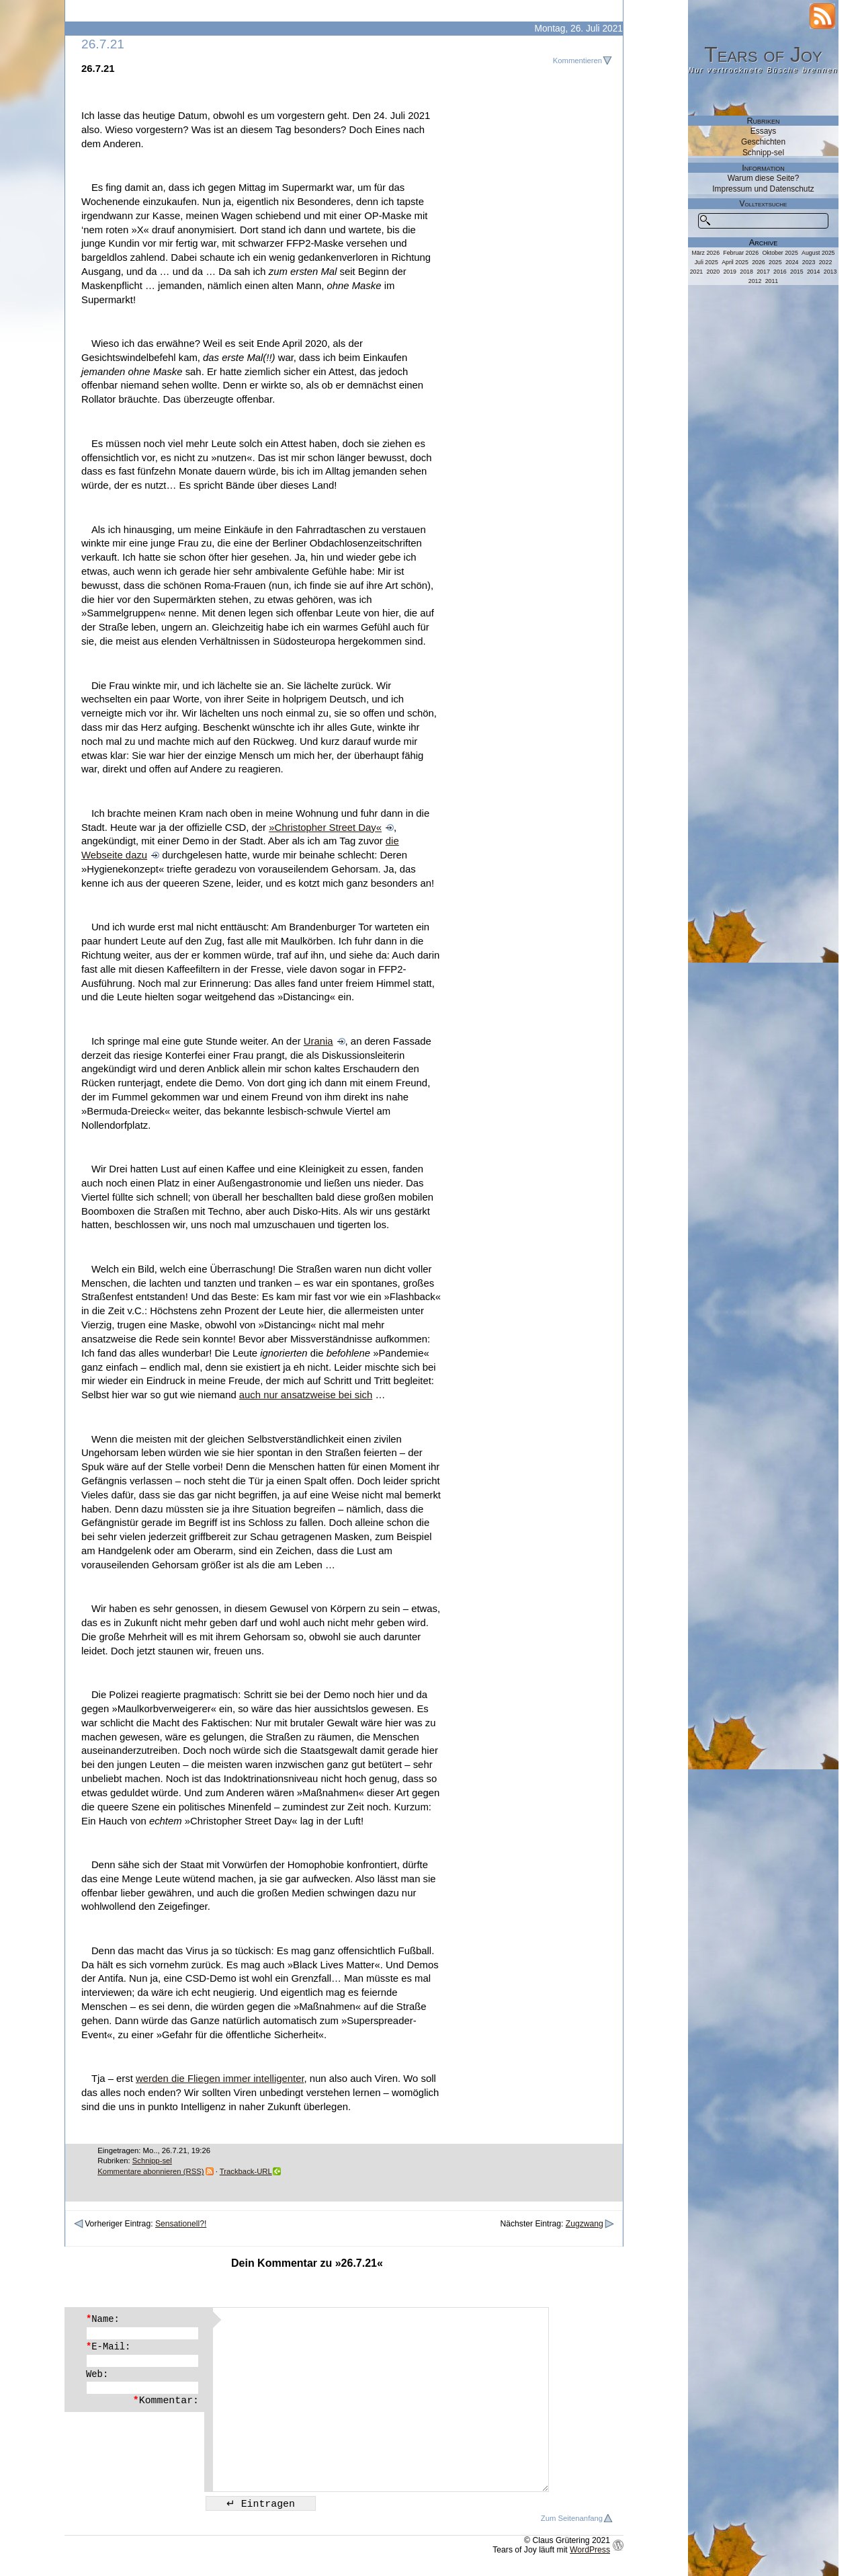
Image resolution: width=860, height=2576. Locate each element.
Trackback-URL (246, 2171)
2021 (696, 271)
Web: (97, 2374)
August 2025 (818, 252)
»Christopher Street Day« (325, 827)
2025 (775, 262)
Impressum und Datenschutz (763, 189)
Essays (763, 131)
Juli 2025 (706, 262)
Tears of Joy (763, 54)
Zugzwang (584, 2223)
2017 (763, 271)
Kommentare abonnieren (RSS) (150, 2171)
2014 (813, 271)
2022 (825, 262)
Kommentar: (166, 2400)
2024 (792, 262)
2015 (797, 271)
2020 (713, 271)
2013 (830, 271)
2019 (729, 271)
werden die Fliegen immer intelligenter (220, 2078)
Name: (103, 2319)
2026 (758, 262)
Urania (318, 1041)
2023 (809, 262)
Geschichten (763, 142)
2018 (746, 271)
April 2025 (735, 262)
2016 (780, 271)
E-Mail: (108, 2346)
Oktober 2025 (780, 252)
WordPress (590, 2549)
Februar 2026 (741, 252)
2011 (772, 281)
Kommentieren (577, 60)
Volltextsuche (763, 203)
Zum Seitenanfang (572, 2518)
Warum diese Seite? (764, 178)
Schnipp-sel (152, 2161)
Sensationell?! (180, 2223)
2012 (755, 281)
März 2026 (705, 252)
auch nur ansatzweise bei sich (305, 1395)
